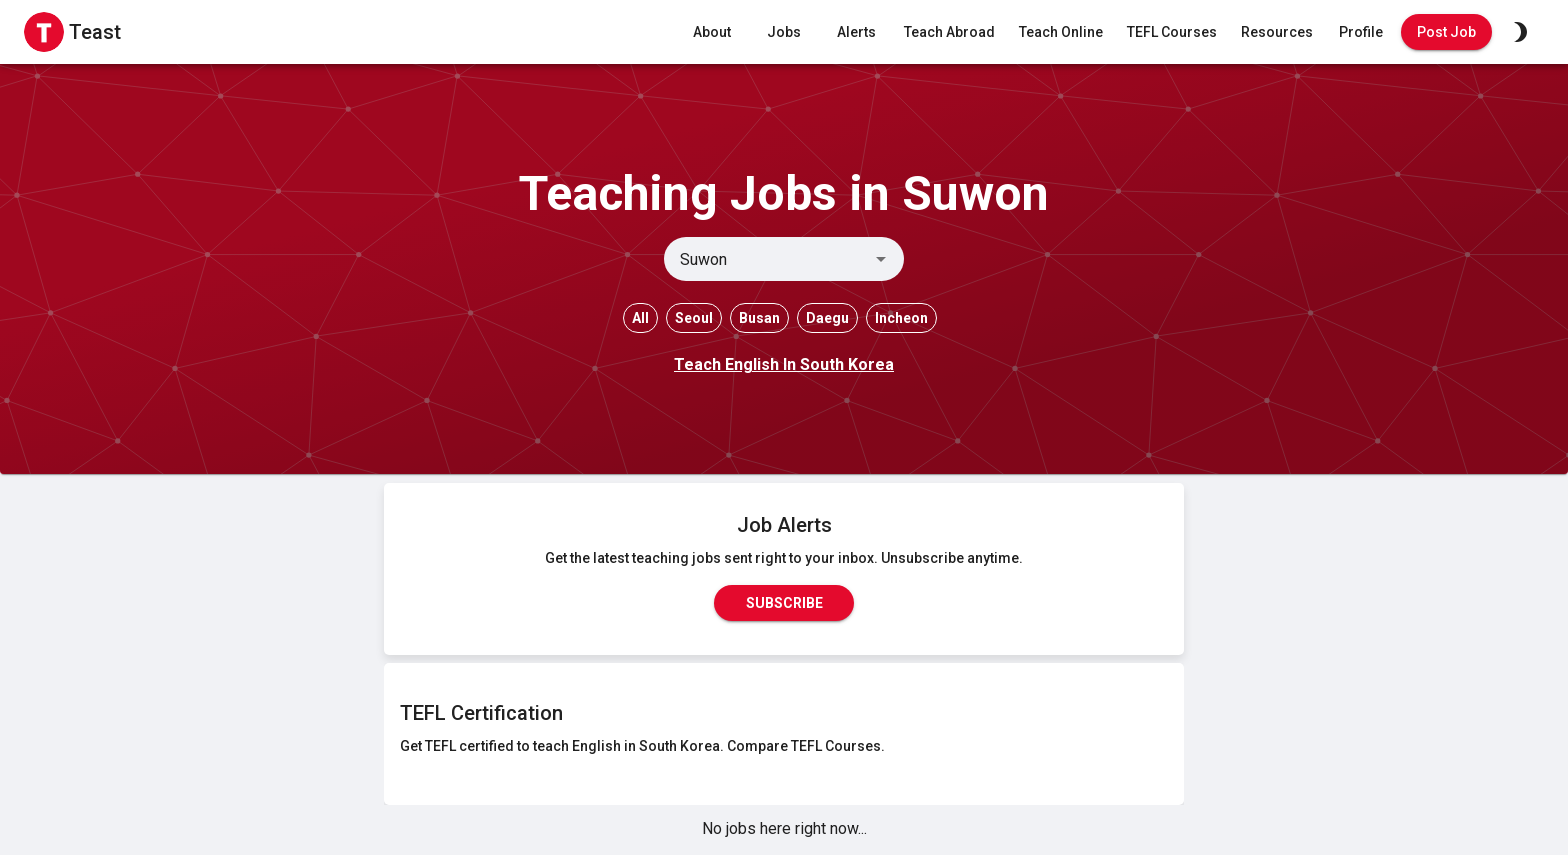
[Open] (881, 259)
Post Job (1446, 32)
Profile (1361, 32)
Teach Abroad (949, 32)
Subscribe (784, 603)
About (712, 32)
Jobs (784, 32)
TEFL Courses (1172, 32)
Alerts (856, 32)
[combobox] (767, 259)
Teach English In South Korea (784, 364)
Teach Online (1061, 32)
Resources (1277, 32)
